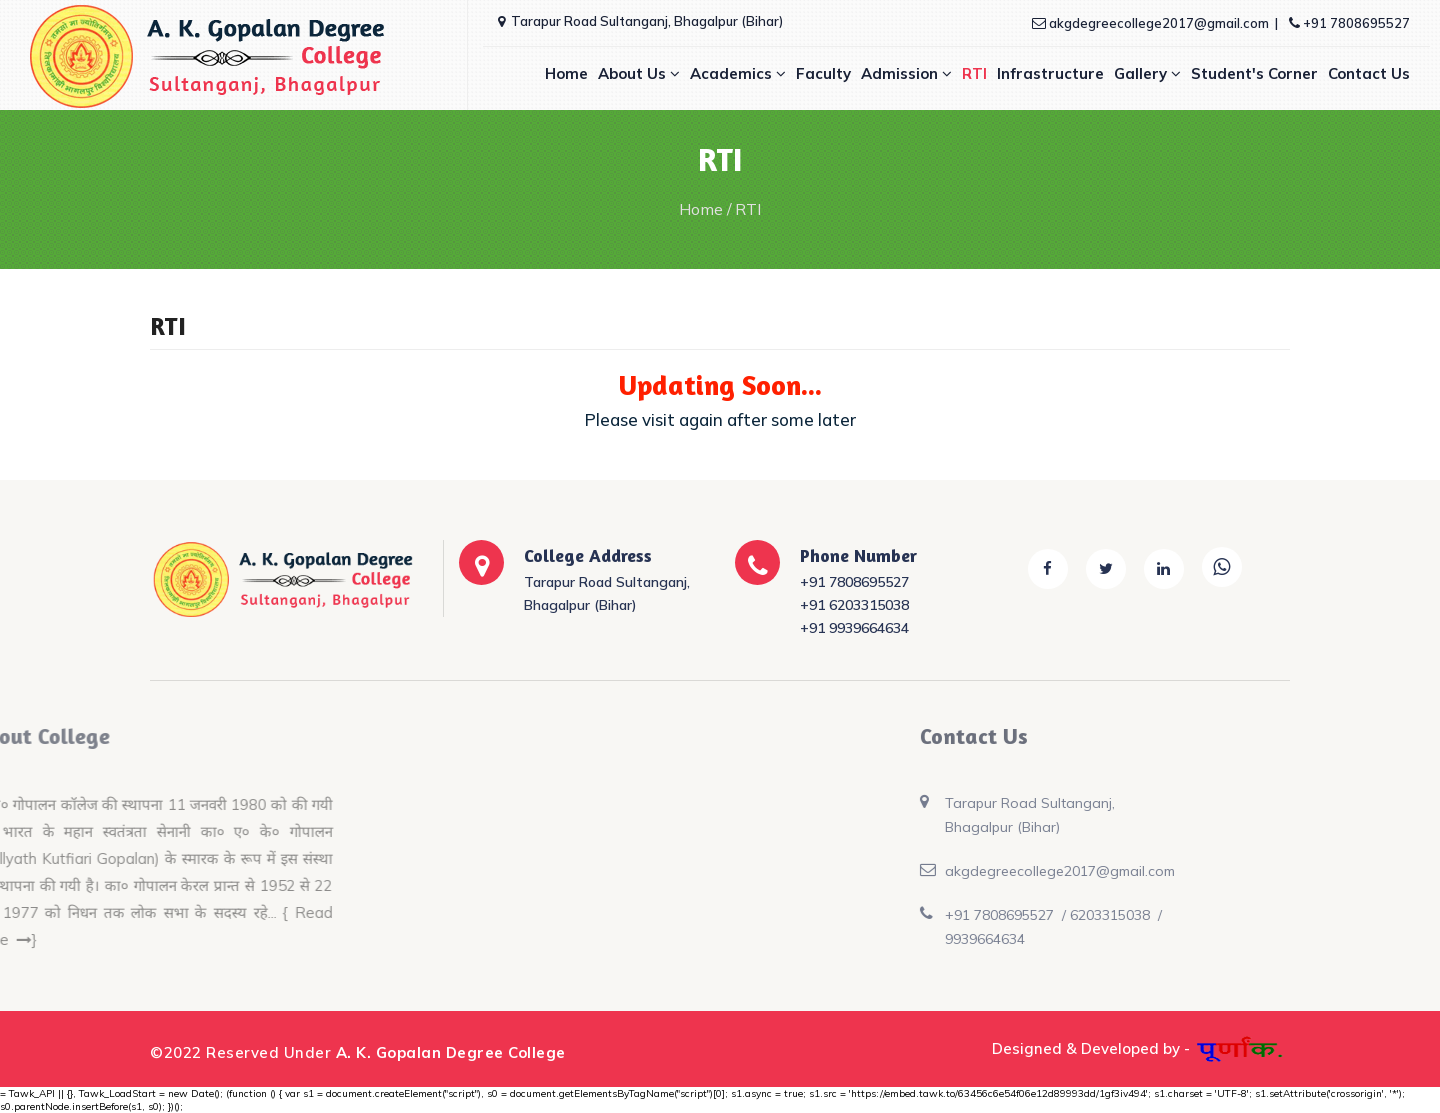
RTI (974, 73)
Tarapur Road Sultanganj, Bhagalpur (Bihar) (640, 21)
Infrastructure (1050, 73)
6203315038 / (1019, 915)
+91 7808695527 (1349, 23)
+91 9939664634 (854, 628)
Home (566, 73)
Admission (906, 73)
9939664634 (886, 939)
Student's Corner (1254, 73)
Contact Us (1369, 73)
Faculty (823, 73)
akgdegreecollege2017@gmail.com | (1156, 23)
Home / (705, 209)
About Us (639, 73)
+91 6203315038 (854, 605)
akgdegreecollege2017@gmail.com (961, 871)
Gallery (1147, 73)
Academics (738, 73)
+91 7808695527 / (908, 915)
